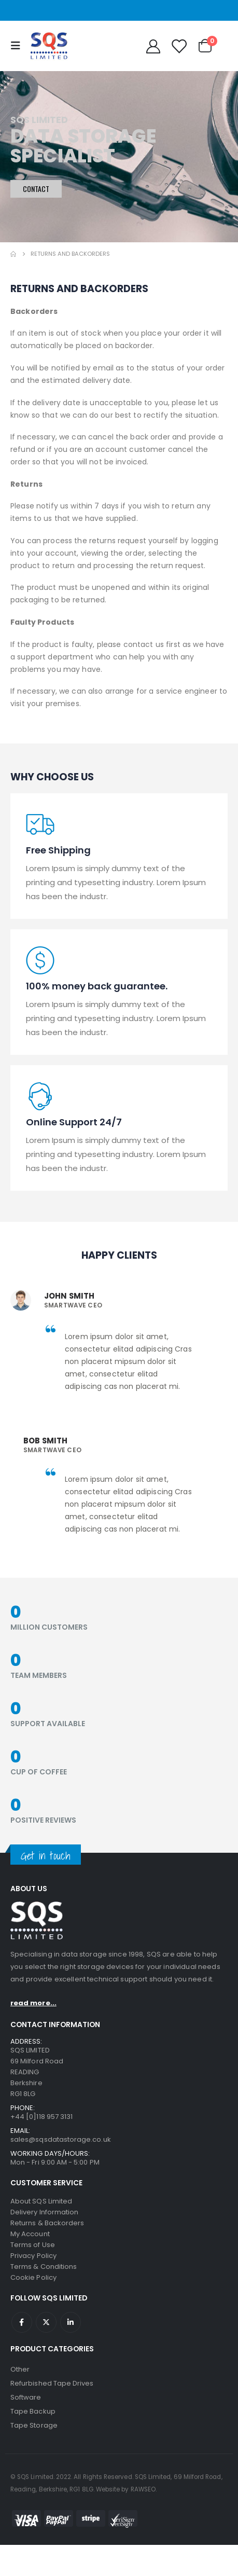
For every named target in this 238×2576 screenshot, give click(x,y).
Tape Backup (32, 2411)
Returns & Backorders (47, 2223)
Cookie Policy (33, 2277)
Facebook (21, 2322)
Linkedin (70, 2322)
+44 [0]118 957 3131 (41, 2117)
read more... (33, 2003)
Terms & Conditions (43, 2266)
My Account (30, 2234)
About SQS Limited (41, 2201)
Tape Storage (34, 2425)
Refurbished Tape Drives (52, 2383)
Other (20, 2369)
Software (25, 2397)
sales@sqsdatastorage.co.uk (60, 2139)
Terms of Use (32, 2245)
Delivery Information (44, 2212)
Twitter (46, 2322)
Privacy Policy (33, 2256)
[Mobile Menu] (18, 45)
